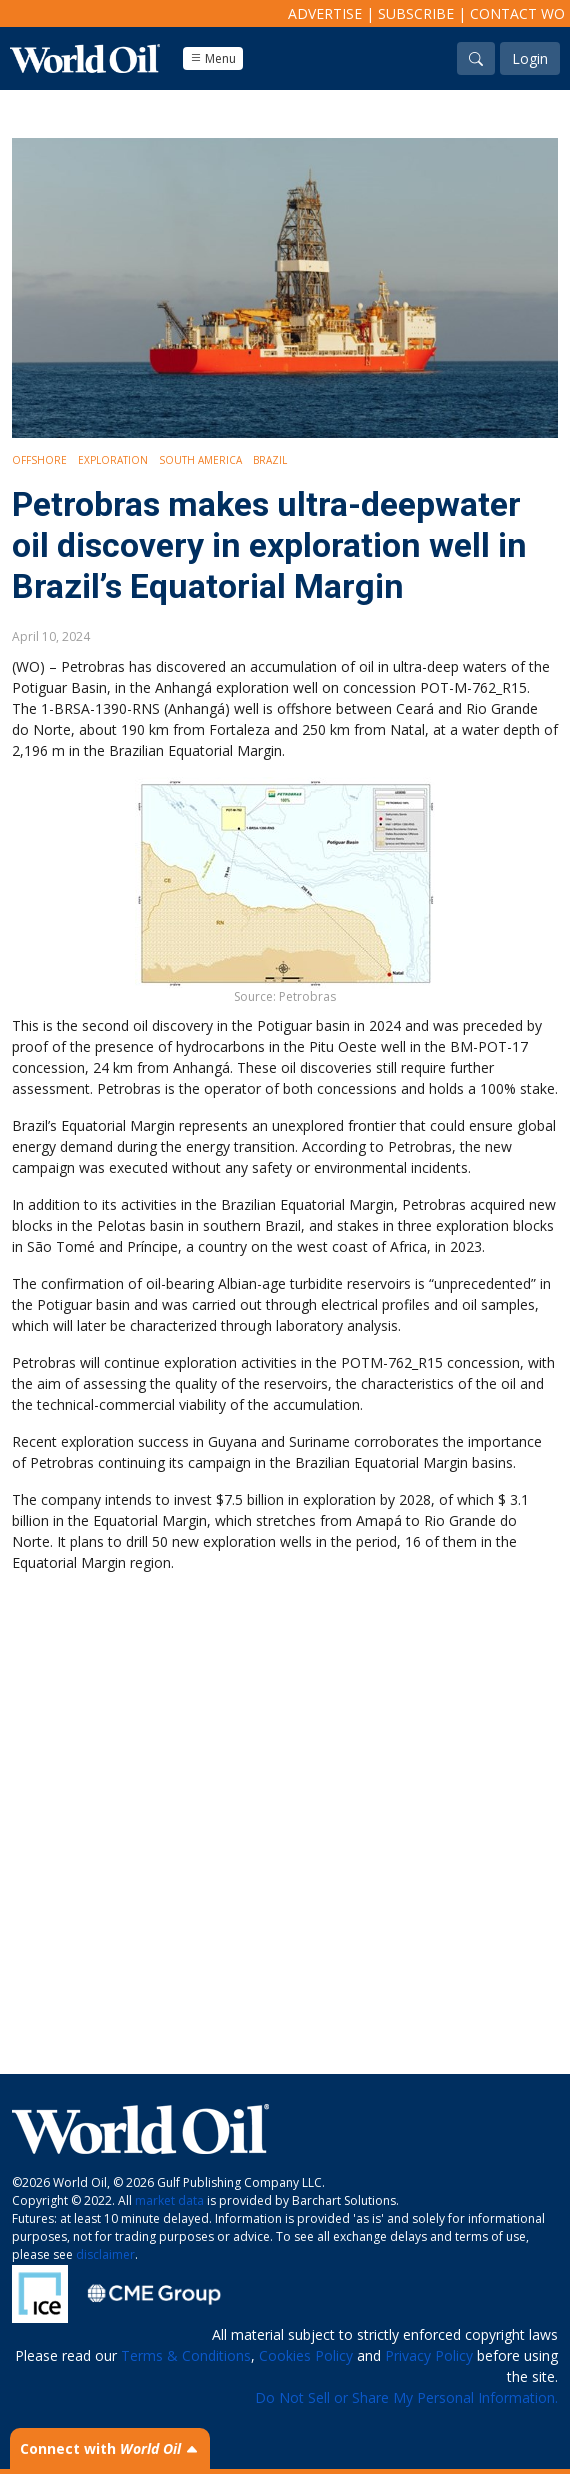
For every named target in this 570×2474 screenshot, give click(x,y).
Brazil (270, 460)
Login (530, 58)
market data (169, 2200)
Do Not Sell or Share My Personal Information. (406, 2397)
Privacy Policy (429, 2355)
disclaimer (105, 2254)
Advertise (325, 13)
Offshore (39, 460)
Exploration (113, 460)
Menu (213, 58)
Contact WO (517, 13)
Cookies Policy (306, 2355)
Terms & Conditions (186, 2355)
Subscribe (416, 13)
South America (200, 460)
